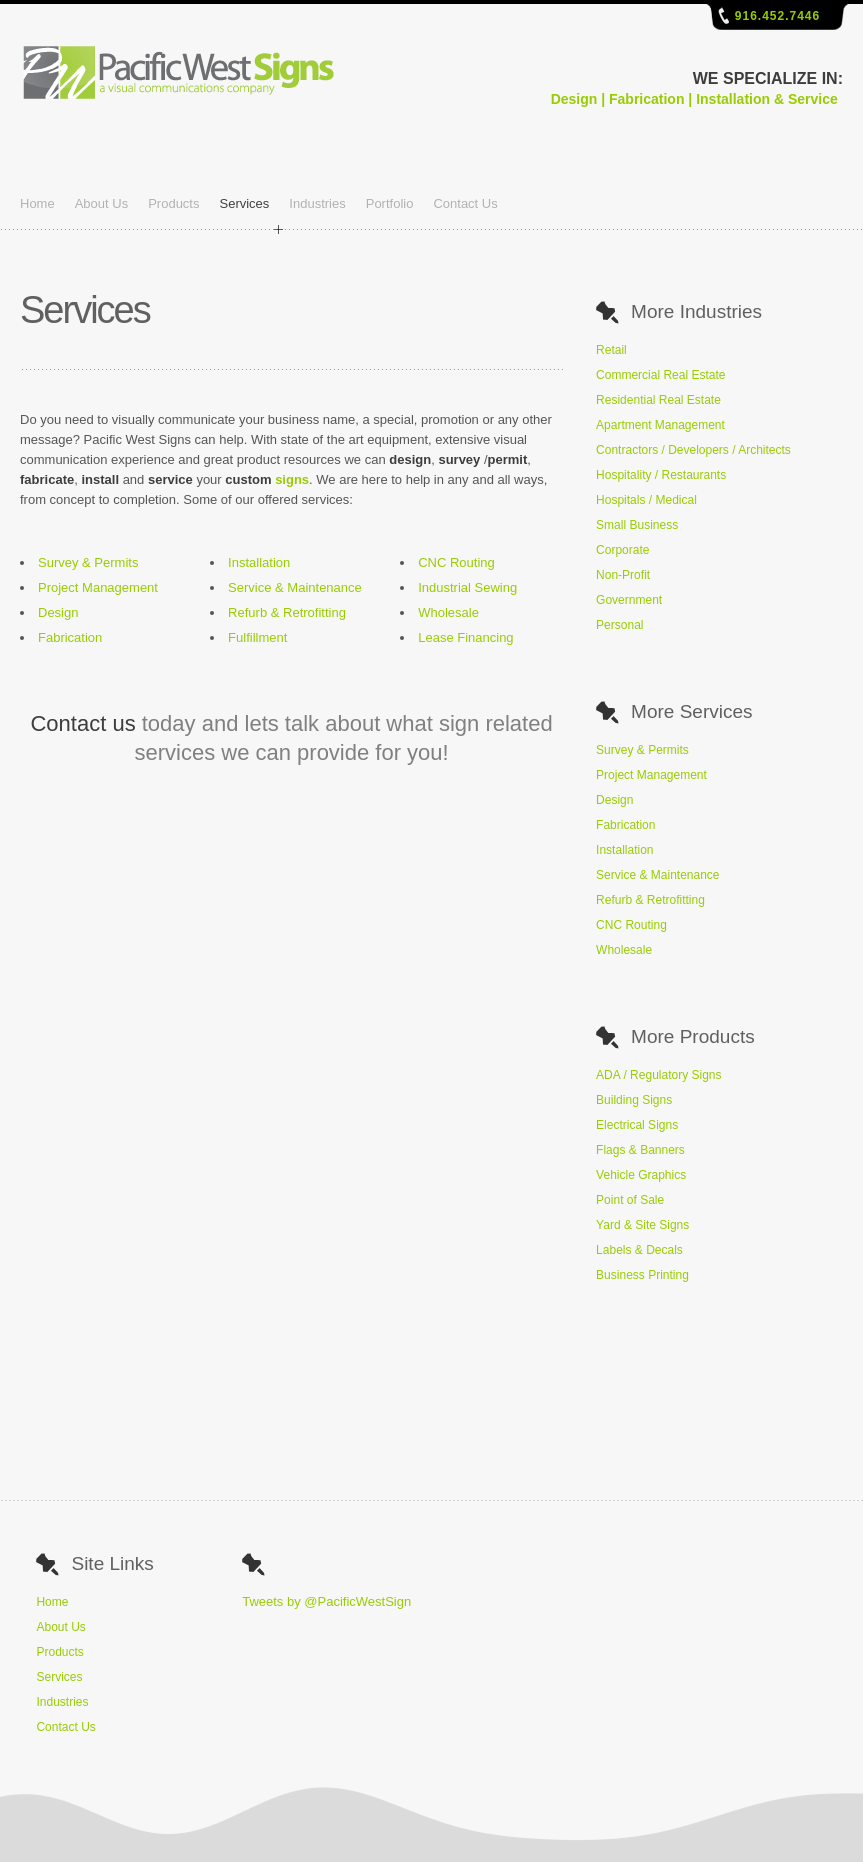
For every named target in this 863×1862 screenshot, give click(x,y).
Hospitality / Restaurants (661, 475)
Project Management (98, 587)
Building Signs (634, 1100)
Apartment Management (660, 425)
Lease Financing (465, 637)
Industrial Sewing (467, 587)
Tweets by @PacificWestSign (326, 1601)
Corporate (622, 550)
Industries (317, 203)
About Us (101, 203)
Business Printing (642, 1275)
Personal (619, 625)
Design (58, 612)
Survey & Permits (88, 562)
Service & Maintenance (295, 587)
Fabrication (70, 637)
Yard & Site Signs (642, 1225)
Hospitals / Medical (646, 500)
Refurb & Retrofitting (287, 612)
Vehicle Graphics (641, 1175)
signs (292, 479)
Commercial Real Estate (660, 375)
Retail (611, 350)
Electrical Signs (637, 1125)
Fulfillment (257, 637)
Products (173, 203)
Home (37, 203)
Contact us (82, 723)
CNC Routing (456, 562)
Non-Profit (623, 575)
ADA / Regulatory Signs (658, 1075)
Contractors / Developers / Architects (693, 450)
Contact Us (465, 203)
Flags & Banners (640, 1150)
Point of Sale (630, 1200)
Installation (259, 562)
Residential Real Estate (658, 400)
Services (244, 203)
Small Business (637, 525)
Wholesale (448, 612)
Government (629, 600)
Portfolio (390, 203)
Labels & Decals (639, 1250)
